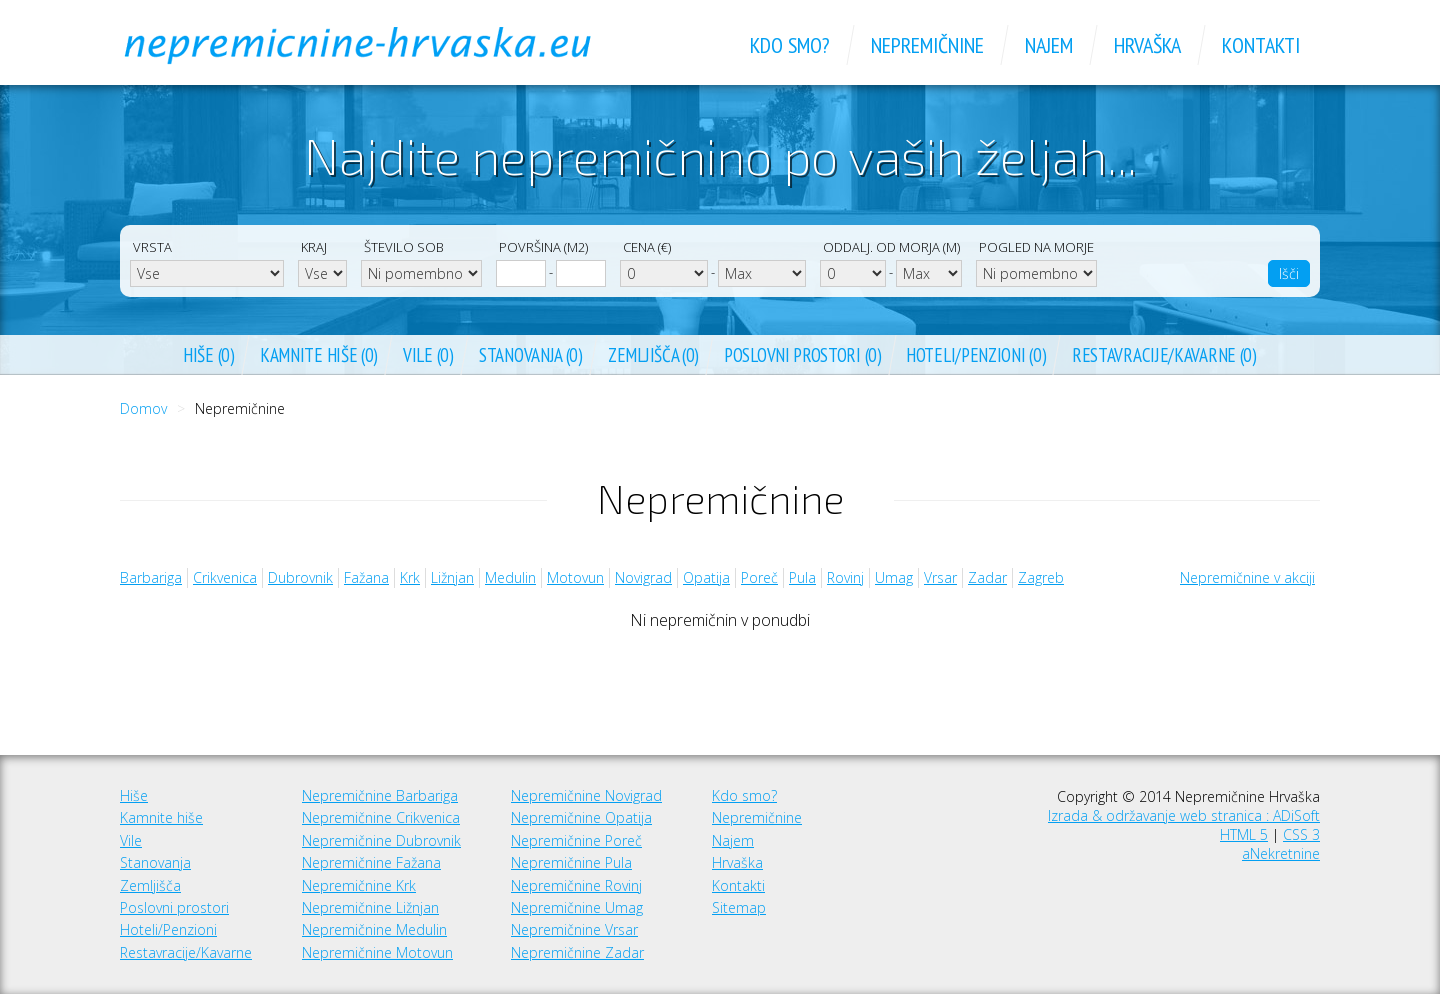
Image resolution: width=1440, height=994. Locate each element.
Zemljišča (150, 885)
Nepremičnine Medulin (374, 929)
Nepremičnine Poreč (576, 840)
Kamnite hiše (161, 817)
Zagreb (1041, 577)
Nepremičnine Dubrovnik (381, 840)
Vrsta (152, 247)
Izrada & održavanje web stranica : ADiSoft (1184, 815)
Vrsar (940, 577)
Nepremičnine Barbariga (380, 795)
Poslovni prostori (174, 907)
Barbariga (151, 577)
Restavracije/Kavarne (186, 952)
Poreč (759, 577)
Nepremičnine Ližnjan (370, 907)
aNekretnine (1281, 853)
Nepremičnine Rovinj (576, 885)
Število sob (404, 247)
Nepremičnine (757, 817)
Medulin (510, 577)
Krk (410, 577)
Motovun (575, 577)
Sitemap (739, 907)
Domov (143, 408)
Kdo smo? (744, 795)
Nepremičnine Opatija (581, 817)
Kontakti (738, 885)
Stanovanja (155, 862)
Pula (802, 577)
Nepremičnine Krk (359, 885)
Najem (733, 840)
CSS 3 (1301, 834)
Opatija (706, 577)
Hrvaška (737, 862)
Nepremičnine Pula (571, 862)
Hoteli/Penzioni (168, 929)
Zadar (987, 577)
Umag (894, 577)
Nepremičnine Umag (577, 907)
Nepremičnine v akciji (1247, 577)
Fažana (366, 577)
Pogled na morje (1036, 247)
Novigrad (643, 577)
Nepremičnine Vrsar (574, 929)
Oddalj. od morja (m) (891, 247)
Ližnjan (452, 577)
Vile (131, 840)
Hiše (134, 795)
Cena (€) (647, 247)
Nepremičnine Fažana (371, 862)
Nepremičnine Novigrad (586, 795)
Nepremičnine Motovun (377, 952)
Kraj (314, 247)
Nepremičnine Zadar (577, 952)
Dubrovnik (300, 577)
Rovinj (845, 577)
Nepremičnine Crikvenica (381, 817)
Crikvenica (225, 577)
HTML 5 (1244, 834)
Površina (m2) (543, 247)
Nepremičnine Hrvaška (380, 45)
